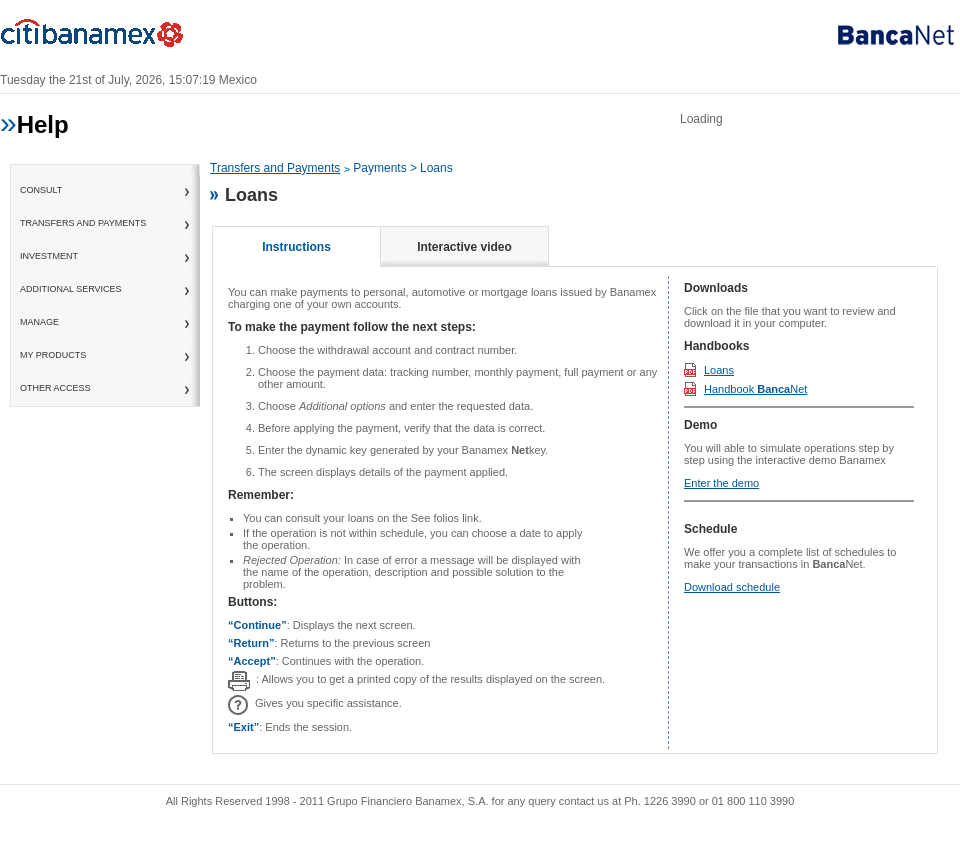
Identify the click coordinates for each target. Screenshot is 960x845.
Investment (49, 256)
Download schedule (732, 587)
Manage (39, 322)
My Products (53, 355)
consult (41, 190)
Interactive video (464, 247)
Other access (55, 388)
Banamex (100, 38)
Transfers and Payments (83, 223)
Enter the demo (721, 483)
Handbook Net (755, 389)
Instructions (296, 247)
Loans (719, 370)
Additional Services (71, 289)
